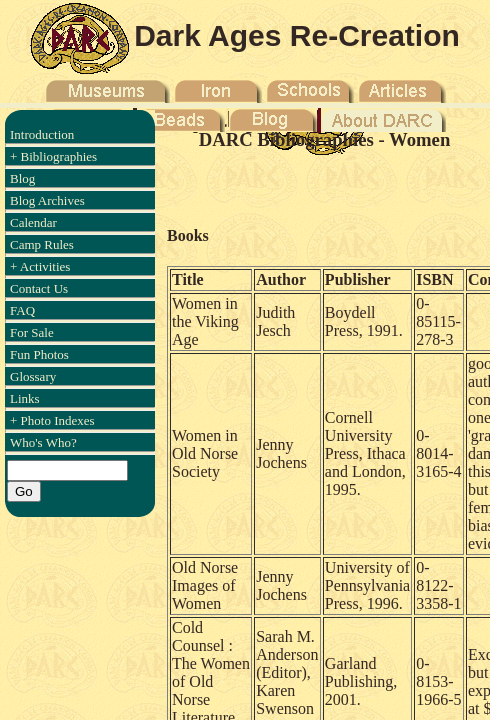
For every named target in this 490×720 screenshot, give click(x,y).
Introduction (42, 134)
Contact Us (39, 288)
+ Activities (40, 266)
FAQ (22, 310)
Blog (22, 178)
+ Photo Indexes (52, 420)
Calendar (33, 222)
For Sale (32, 332)
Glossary (33, 376)
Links (25, 398)
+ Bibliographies (53, 156)
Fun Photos (39, 354)
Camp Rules (42, 244)
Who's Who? (43, 442)
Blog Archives (47, 200)
